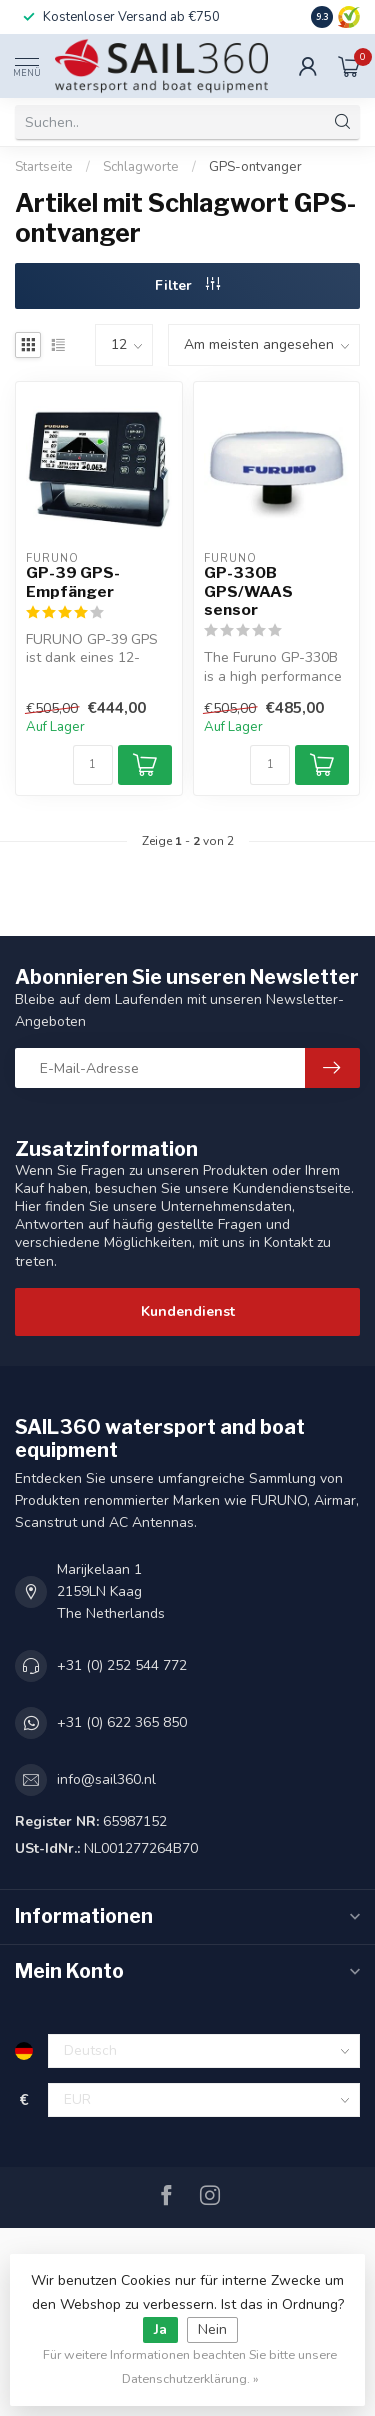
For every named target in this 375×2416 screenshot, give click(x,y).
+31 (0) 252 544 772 (122, 1665)
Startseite (44, 167)
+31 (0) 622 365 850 (122, 1722)
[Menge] (93, 765)
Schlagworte (141, 167)
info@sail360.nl (106, 1779)
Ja (160, 2329)
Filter (187, 285)
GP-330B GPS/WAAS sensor (248, 591)
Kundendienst (188, 1311)
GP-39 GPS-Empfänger (73, 582)
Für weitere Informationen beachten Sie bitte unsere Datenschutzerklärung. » (190, 2366)
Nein (212, 2329)
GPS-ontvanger (255, 167)
